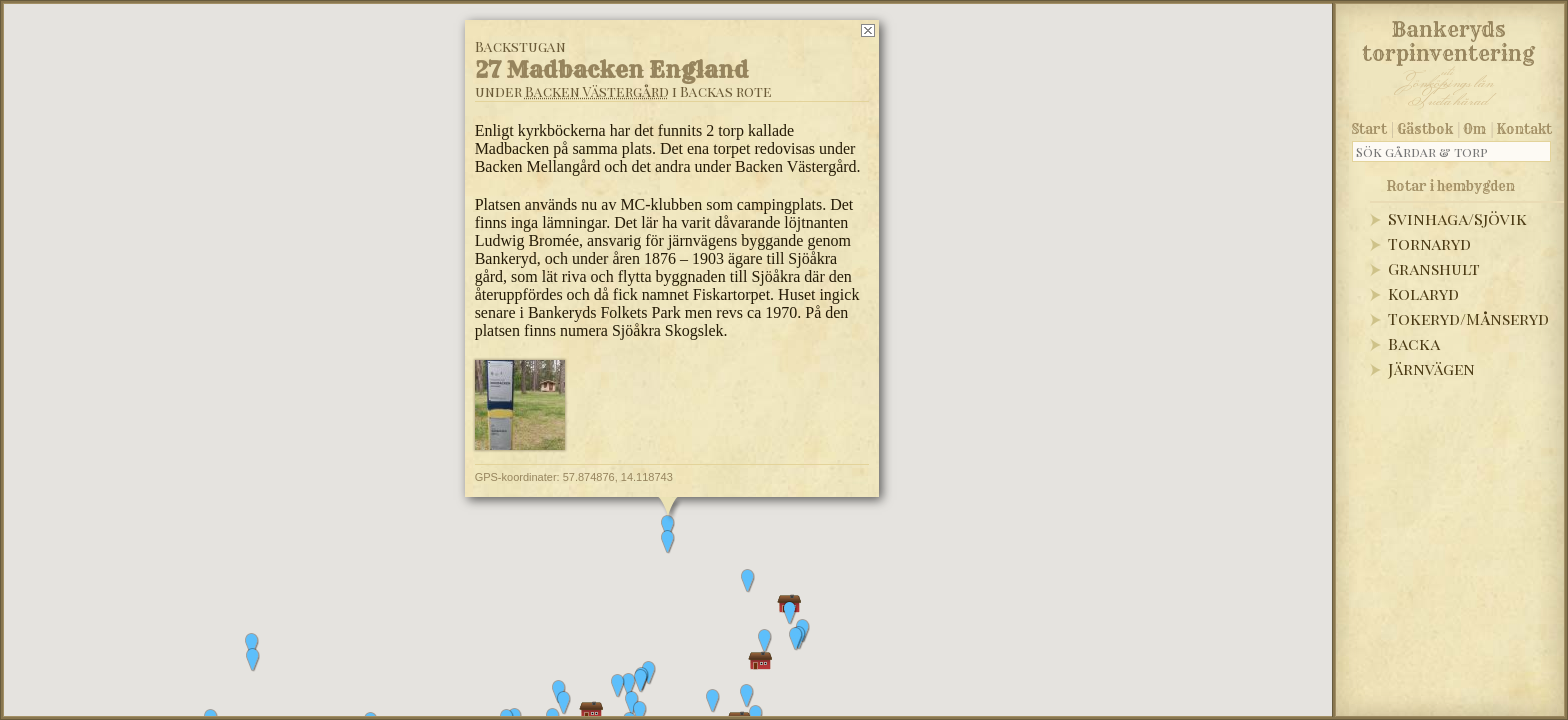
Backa (1414, 343)
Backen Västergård (597, 91)
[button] (252, 645)
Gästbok (1425, 129)
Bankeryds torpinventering (1448, 38)
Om (1474, 129)
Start (1369, 129)
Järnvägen (1431, 368)
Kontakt (1524, 129)
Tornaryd (1429, 243)
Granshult (1434, 268)
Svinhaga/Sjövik (1457, 218)
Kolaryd (1423, 293)
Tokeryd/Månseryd (1468, 318)
